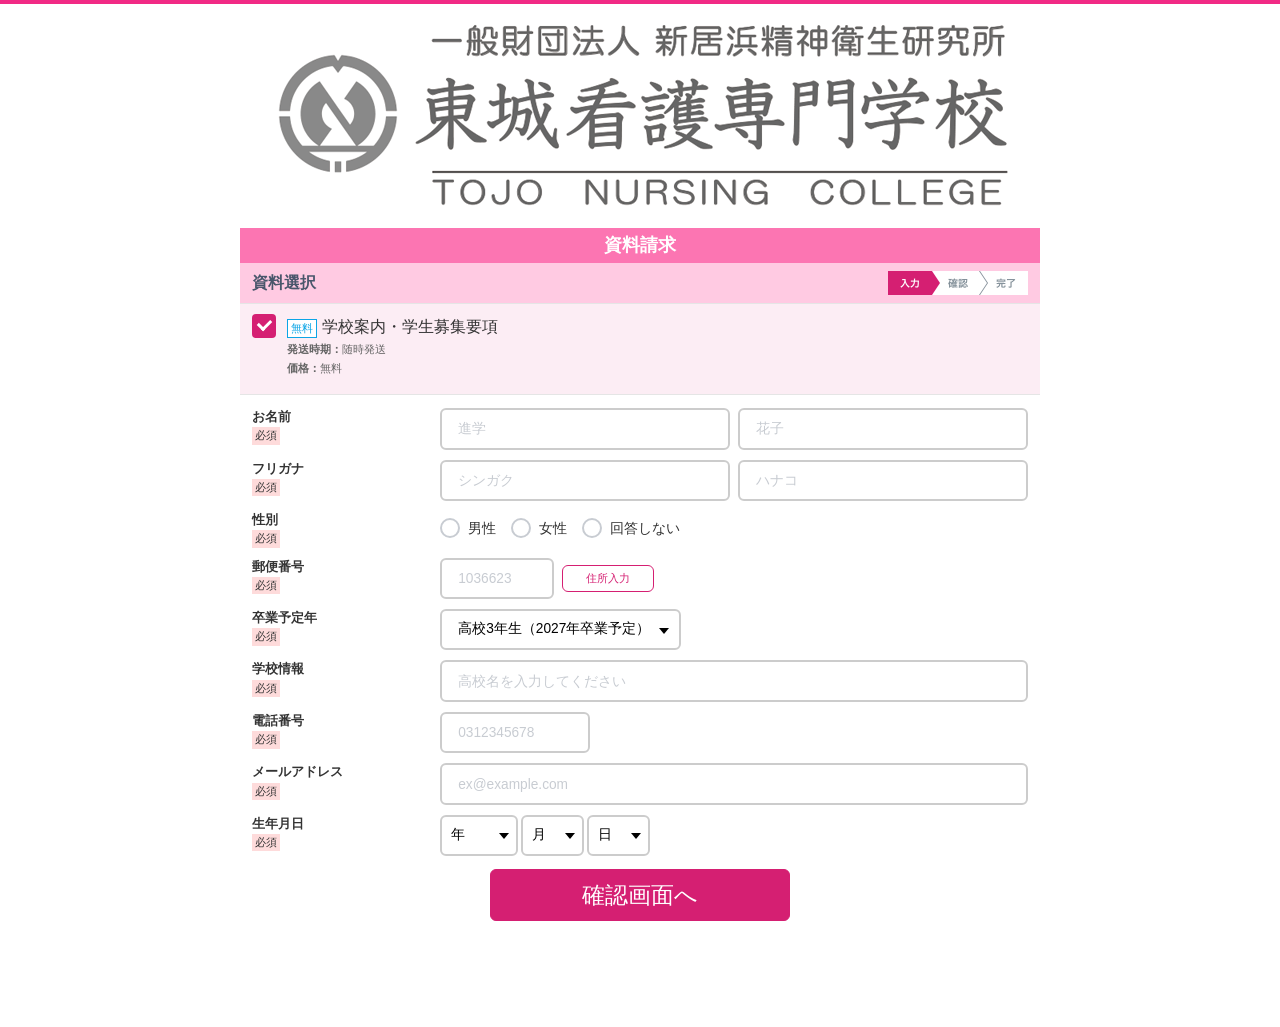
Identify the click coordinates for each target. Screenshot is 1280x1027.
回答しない (645, 528)
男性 (482, 528)
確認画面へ (640, 895)
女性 (553, 528)
